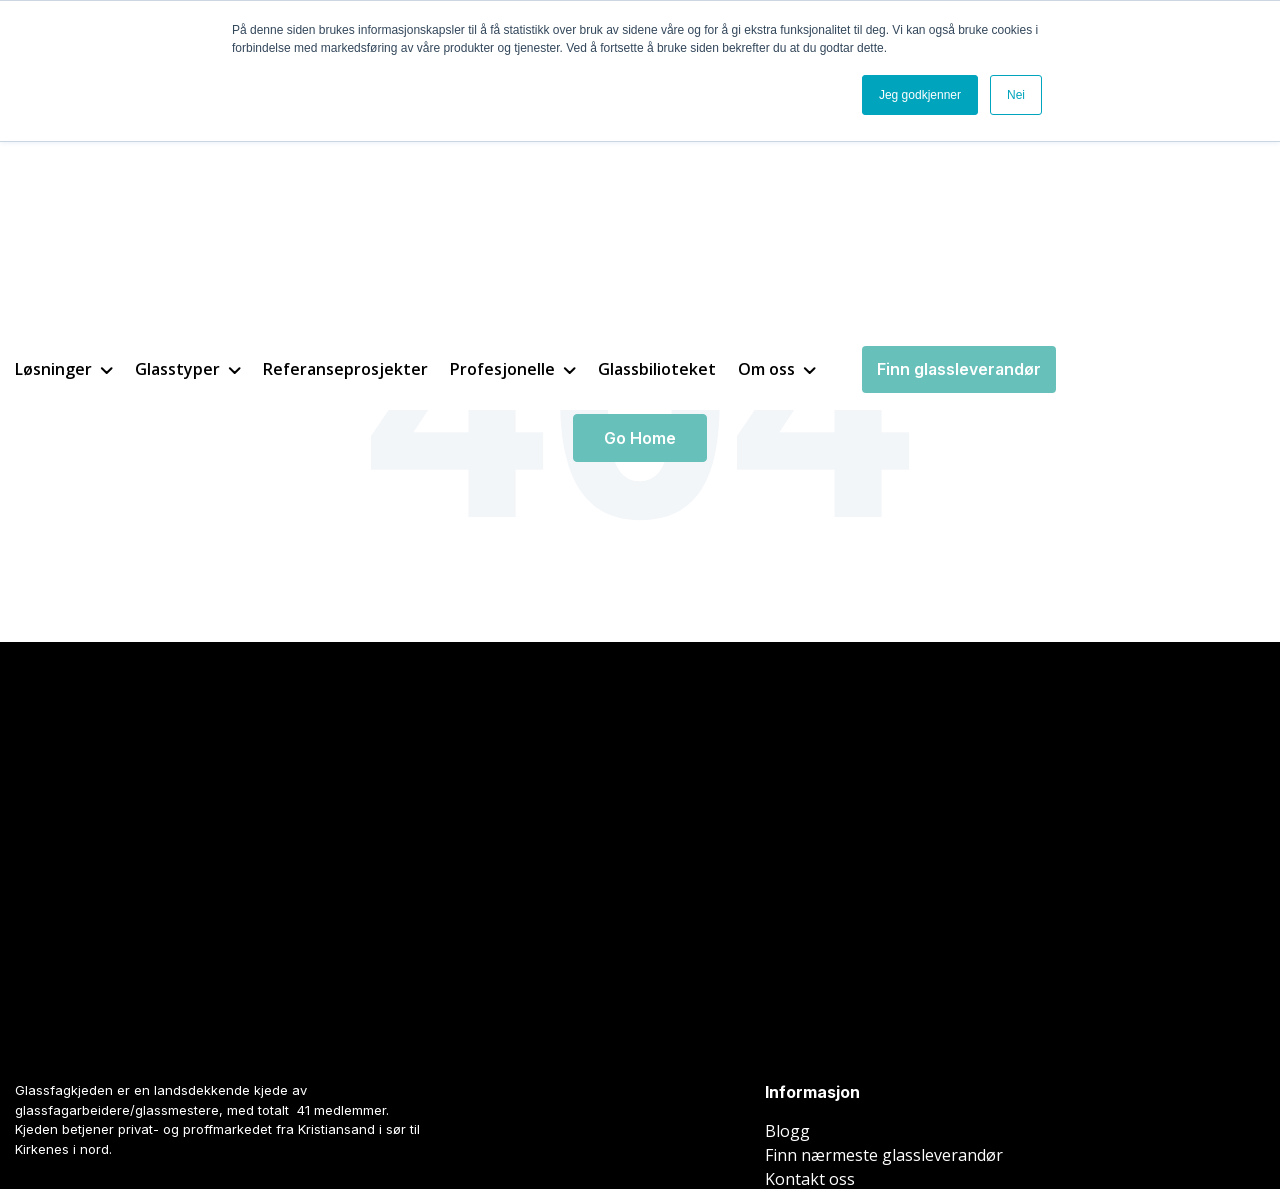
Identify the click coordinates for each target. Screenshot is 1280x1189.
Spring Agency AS (262, 1120)
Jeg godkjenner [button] (920, 95)
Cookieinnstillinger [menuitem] (836, 1107)
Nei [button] (1016, 95)
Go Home (640, 438)
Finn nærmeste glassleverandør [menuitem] (884, 873)
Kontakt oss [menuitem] (810, 897)
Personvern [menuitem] (961, 1107)
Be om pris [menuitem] (805, 921)
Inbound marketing (117, 1120)
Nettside (34, 1120)
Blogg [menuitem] (787, 849)
